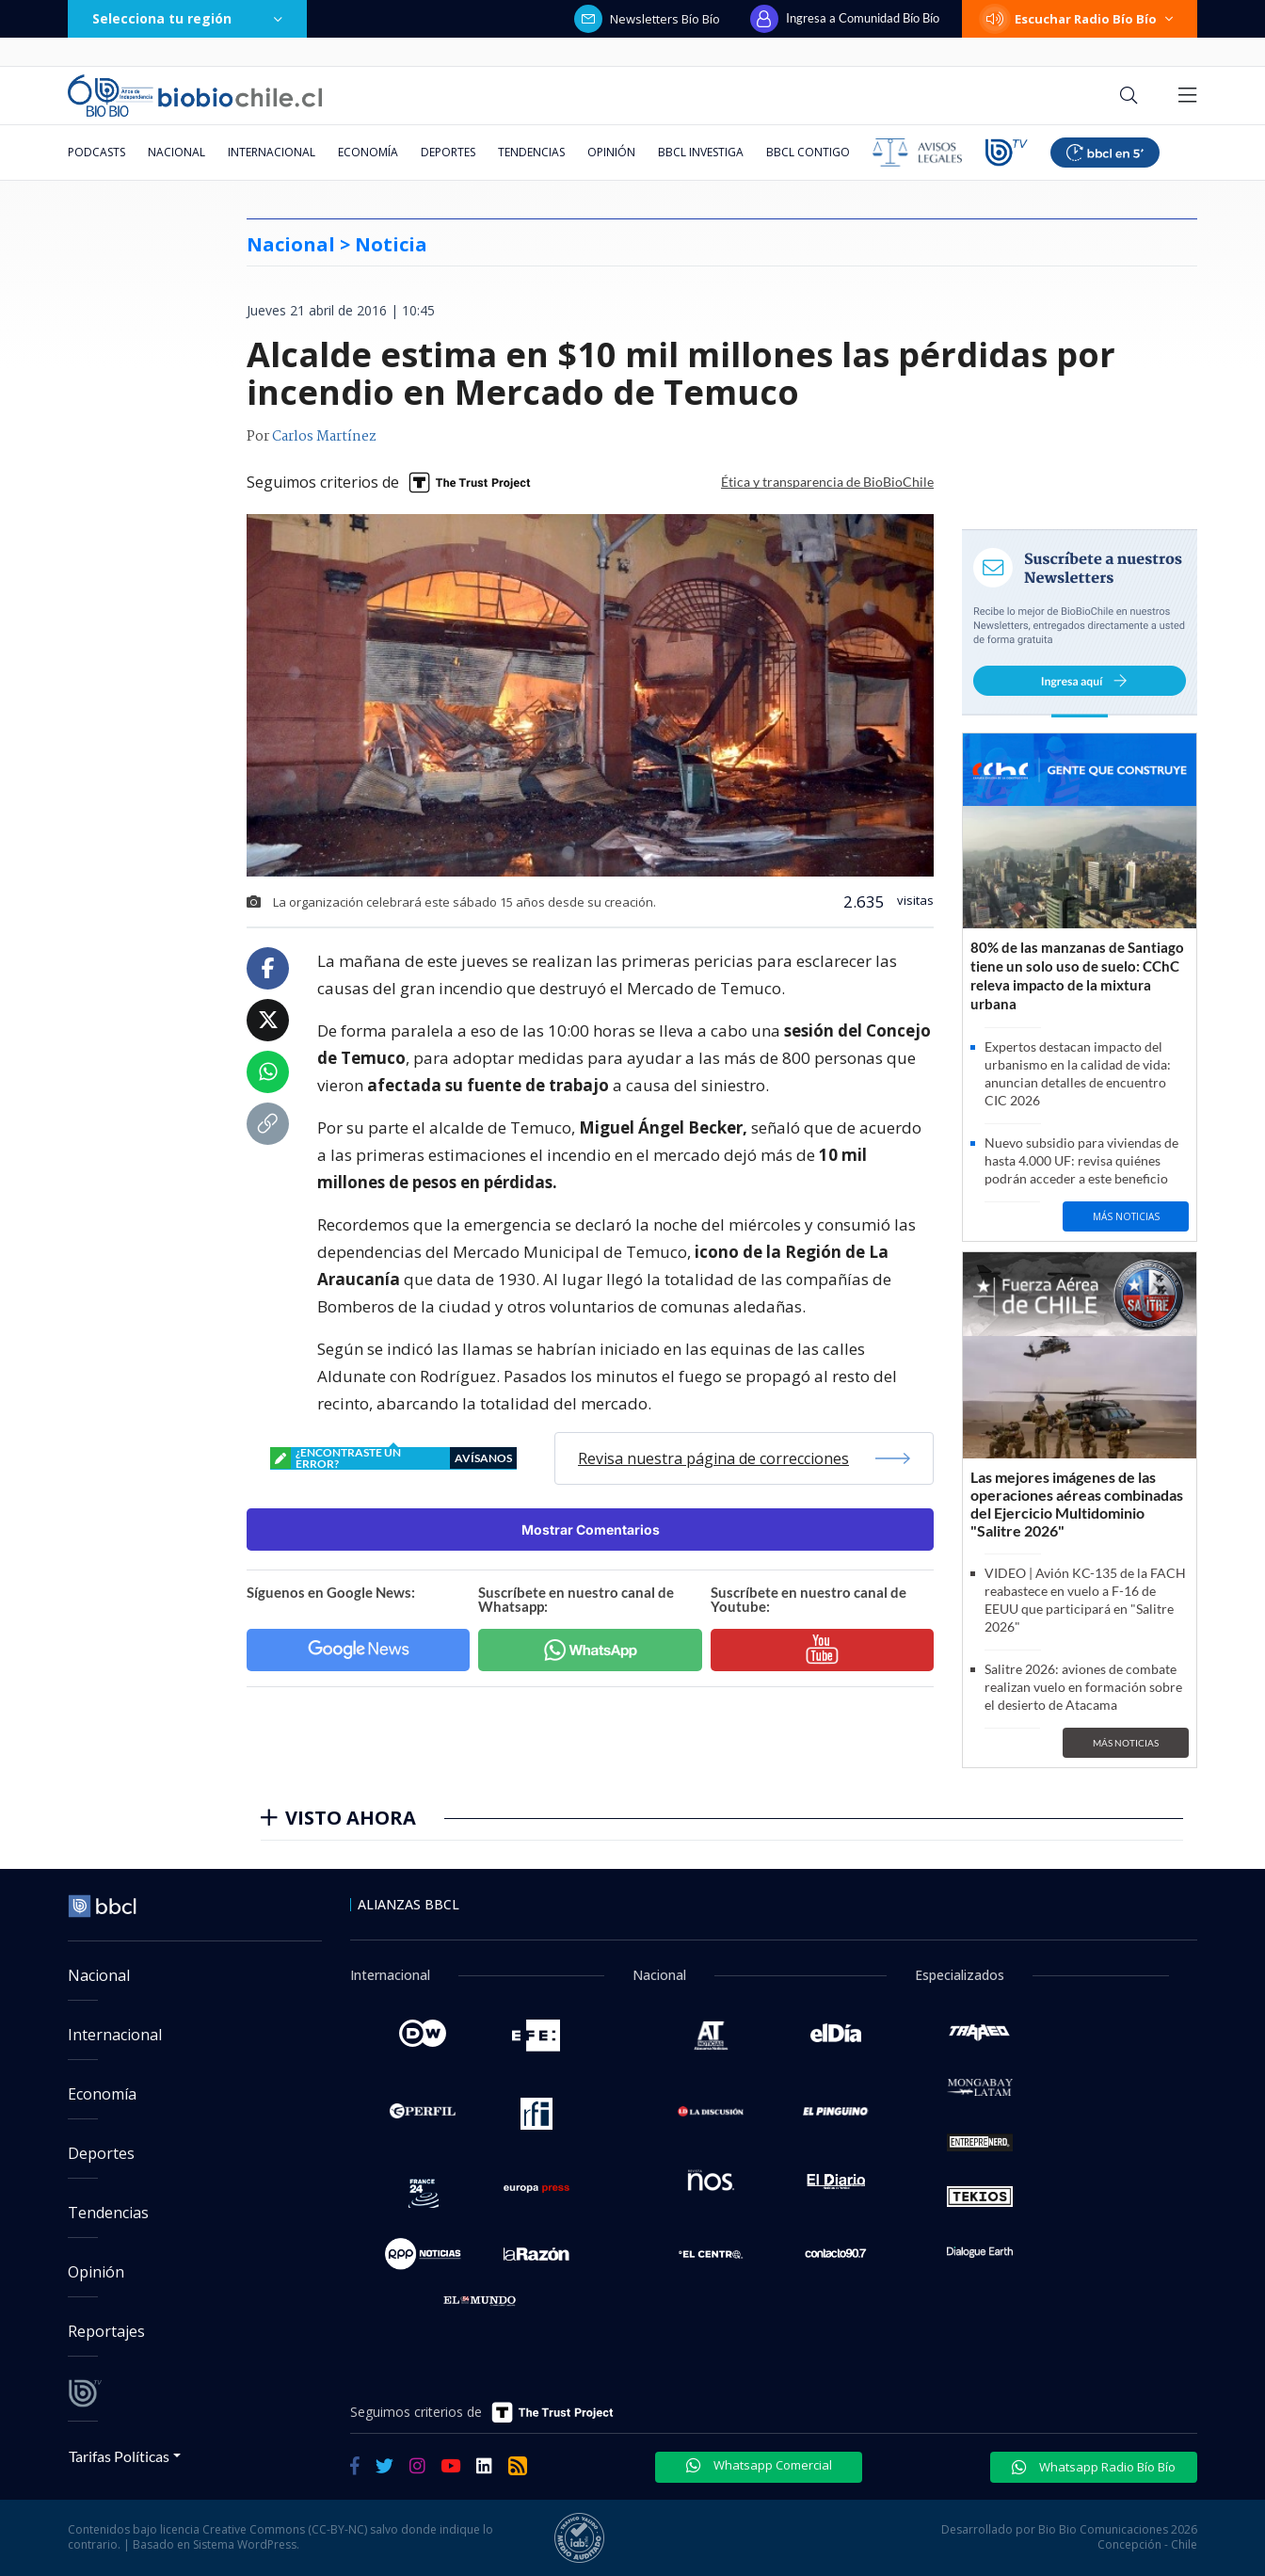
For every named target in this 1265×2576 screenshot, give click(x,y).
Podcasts (96, 152)
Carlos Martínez (324, 437)
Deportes (448, 152)
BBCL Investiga (701, 152)
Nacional (176, 152)
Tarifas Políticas (119, 2456)
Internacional (271, 152)
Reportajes (106, 2331)
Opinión (611, 152)
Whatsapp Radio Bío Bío (1094, 2466)
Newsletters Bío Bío (647, 19)
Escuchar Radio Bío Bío (1079, 18)
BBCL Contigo (808, 152)
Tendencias (531, 152)
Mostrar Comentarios (590, 1529)
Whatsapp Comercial (759, 2464)
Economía (368, 152)
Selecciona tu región (187, 18)
